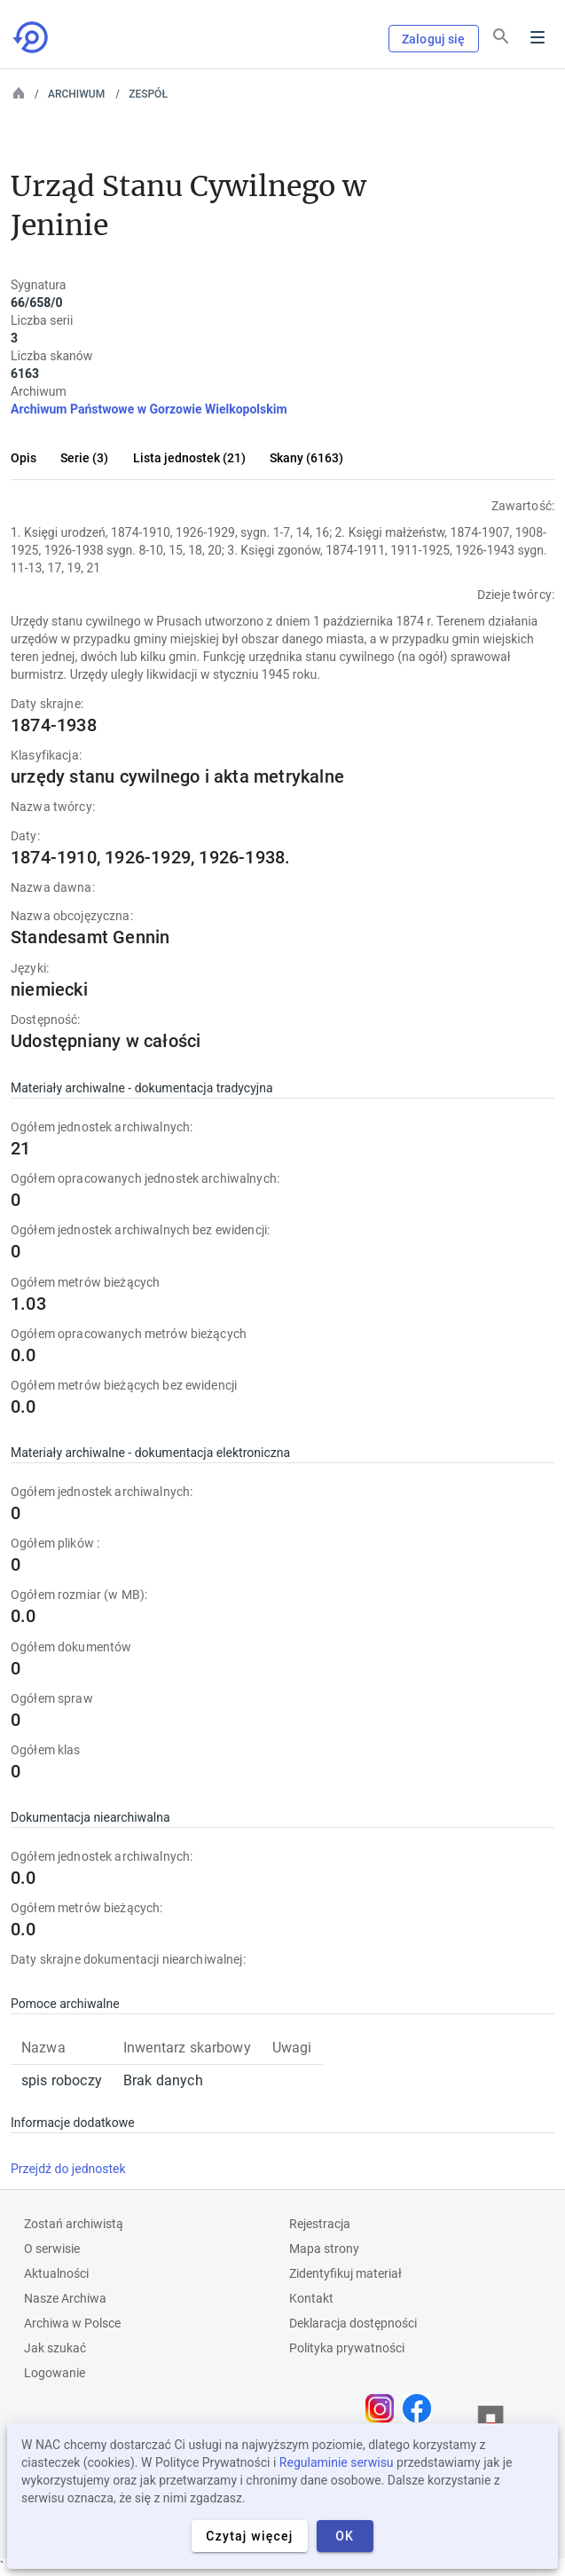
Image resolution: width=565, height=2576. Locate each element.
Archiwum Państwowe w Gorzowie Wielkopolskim (149, 409)
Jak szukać (55, 2348)
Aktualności (56, 2273)
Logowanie (54, 2373)
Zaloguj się (434, 39)
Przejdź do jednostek (68, 2169)
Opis (23, 458)
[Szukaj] (501, 36)
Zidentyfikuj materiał (345, 2273)
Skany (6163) (306, 458)
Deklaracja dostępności (353, 2323)
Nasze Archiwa (65, 2298)
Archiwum (76, 94)
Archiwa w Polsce (72, 2323)
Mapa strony (324, 2248)
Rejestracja (319, 2224)
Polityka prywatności (346, 2348)
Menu (537, 37)
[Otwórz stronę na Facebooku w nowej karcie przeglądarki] (421, 2408)
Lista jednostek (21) (189, 458)
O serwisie (52, 2248)
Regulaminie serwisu (336, 2462)
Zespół (148, 94)
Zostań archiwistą (73, 2224)
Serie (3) (84, 458)
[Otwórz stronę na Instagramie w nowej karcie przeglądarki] (384, 2408)
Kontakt (311, 2298)
